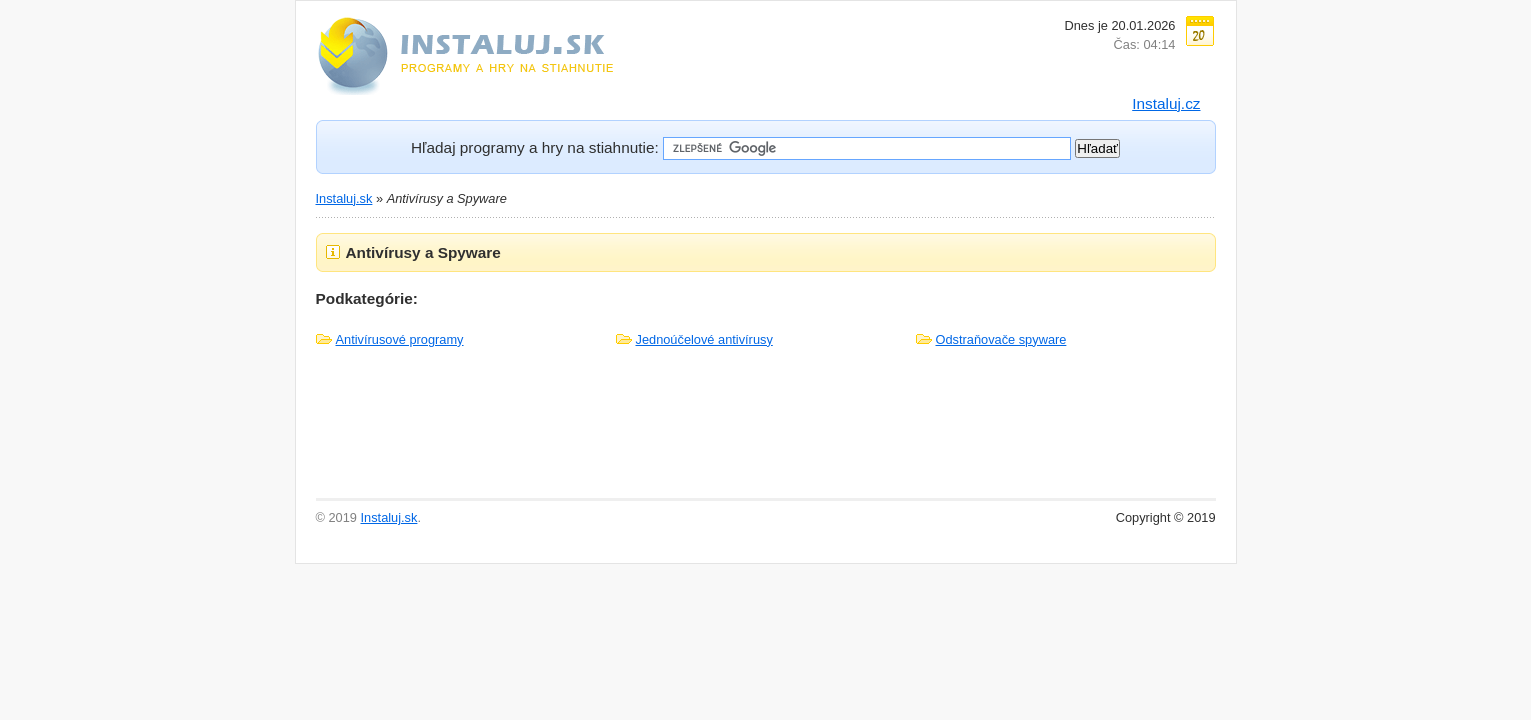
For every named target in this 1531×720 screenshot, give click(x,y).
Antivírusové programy (400, 339)
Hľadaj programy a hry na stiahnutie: (535, 147)
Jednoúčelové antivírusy (704, 339)
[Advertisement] (766, 433)
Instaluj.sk (344, 198)
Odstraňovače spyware (1001, 339)
